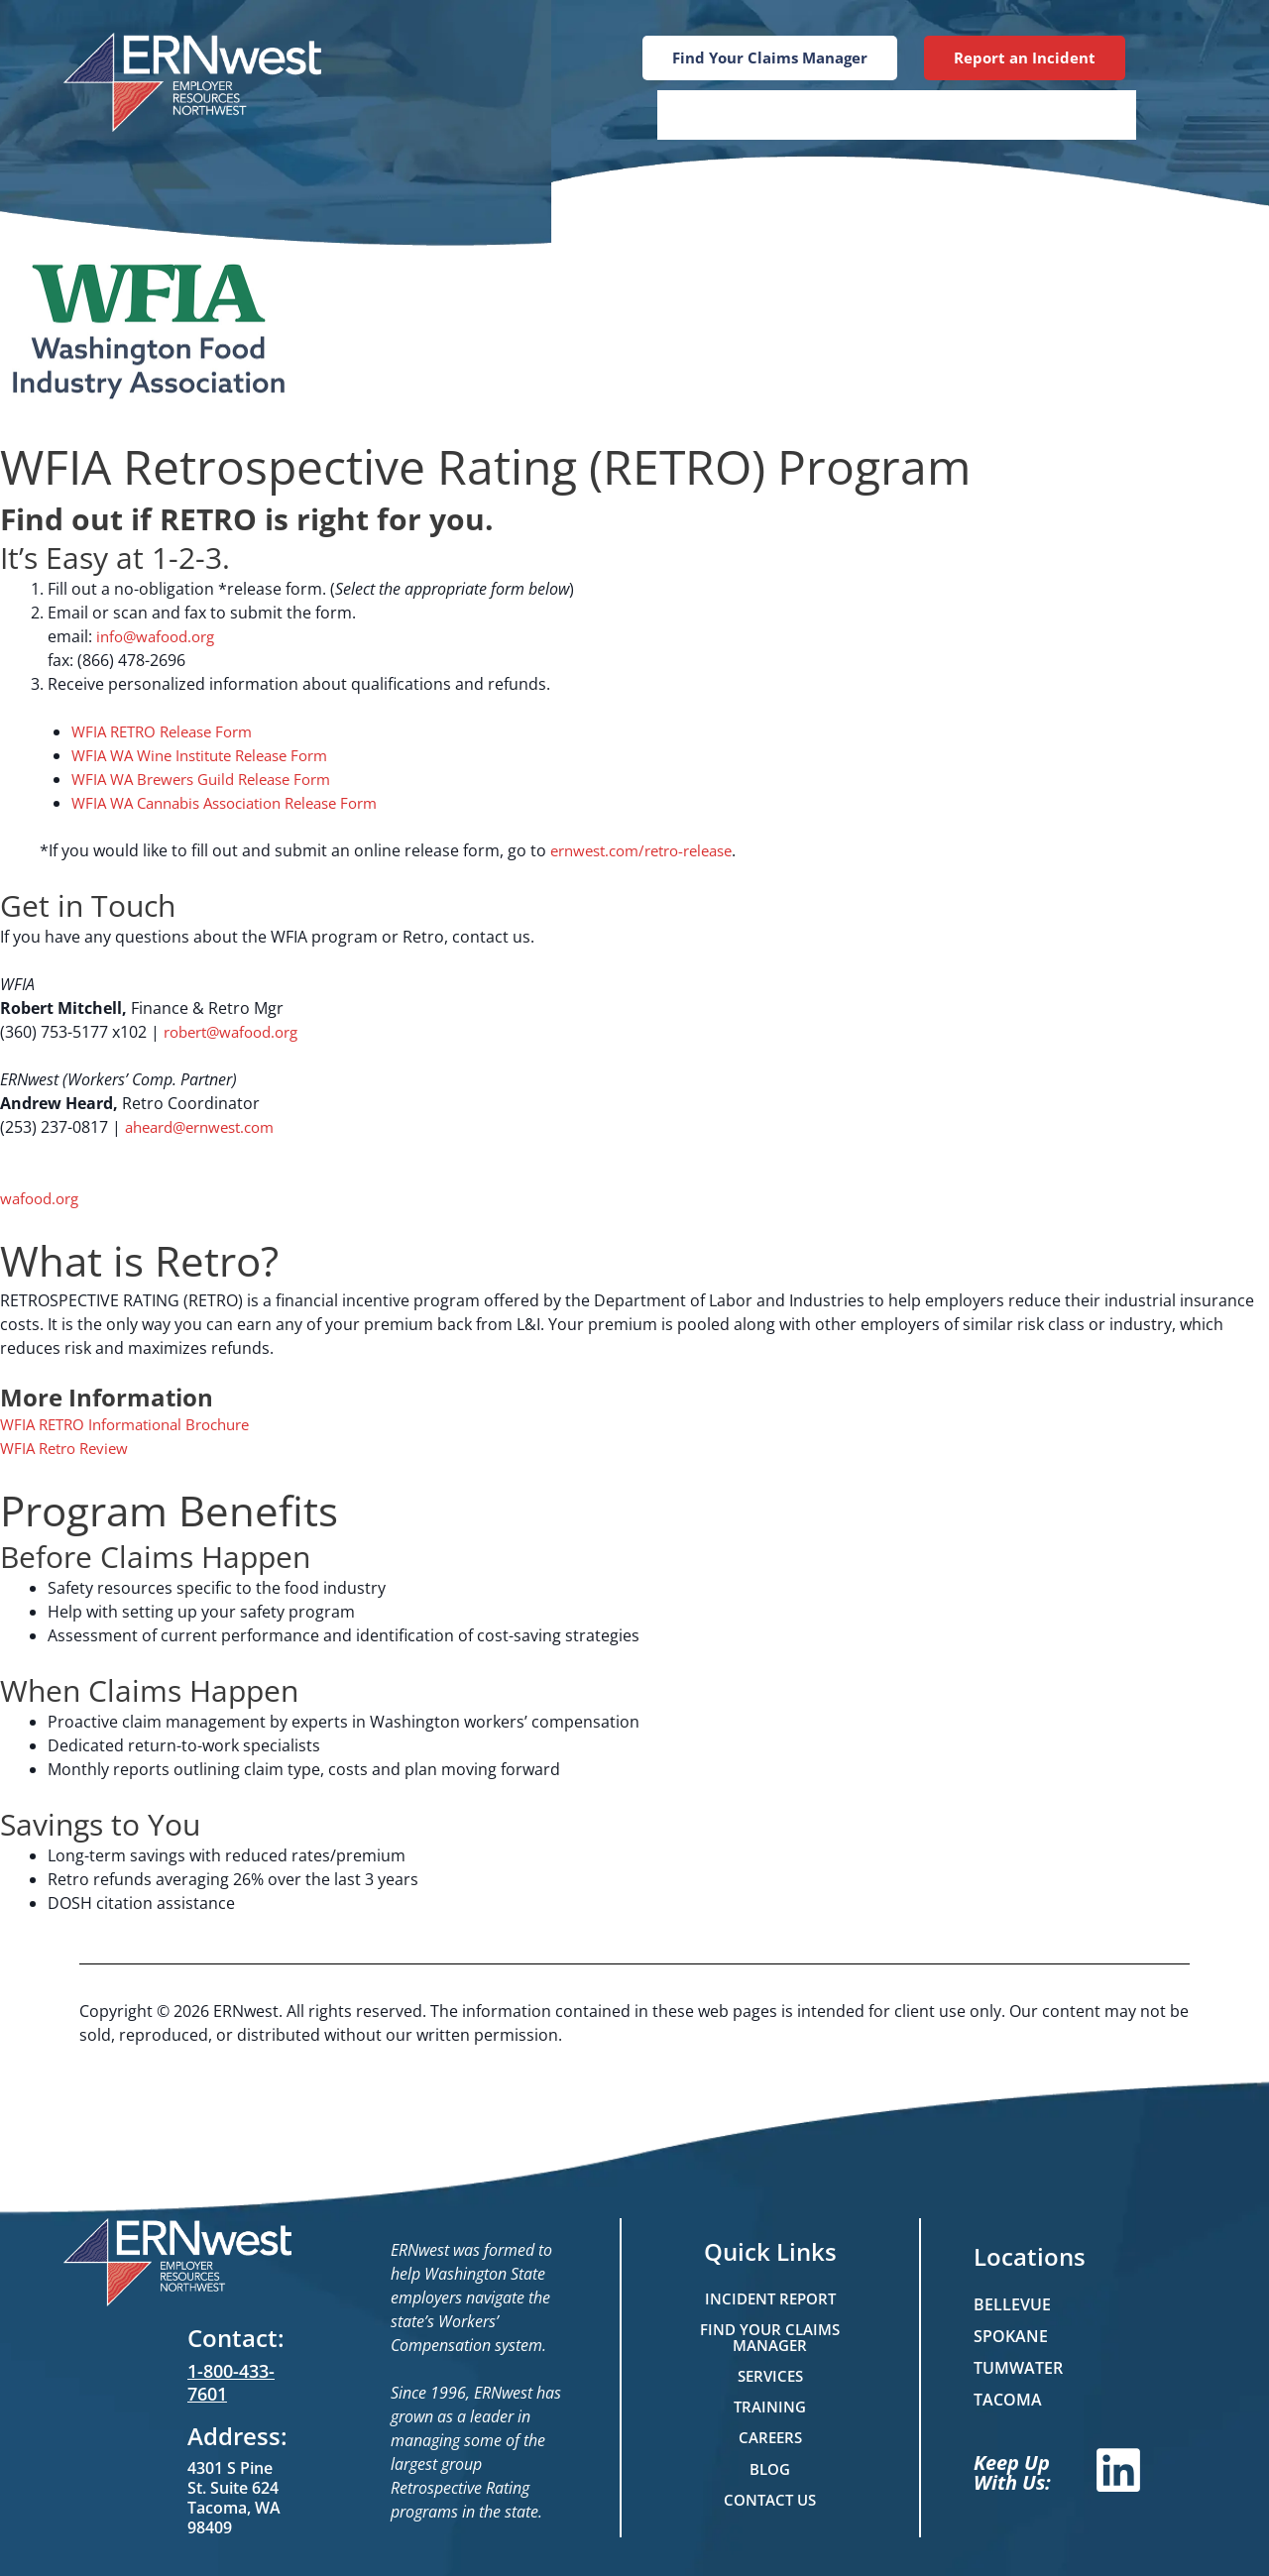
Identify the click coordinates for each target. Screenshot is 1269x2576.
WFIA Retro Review (69, 1448)
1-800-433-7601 (231, 2382)
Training (836, 114)
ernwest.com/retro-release (650, 850)
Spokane (1011, 2336)
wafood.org (42, 1198)
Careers (770, 2439)
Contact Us (1059, 114)
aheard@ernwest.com (207, 1127)
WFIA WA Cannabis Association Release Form (238, 803)
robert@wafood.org (237, 1032)
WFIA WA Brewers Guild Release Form (211, 779)
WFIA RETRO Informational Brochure (135, 1424)
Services (715, 114)
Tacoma (1008, 2399)
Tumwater (1018, 2368)
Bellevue (1012, 2304)
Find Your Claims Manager (770, 2336)
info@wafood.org (160, 636)
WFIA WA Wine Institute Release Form (210, 755)
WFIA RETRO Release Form (169, 731)
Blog (941, 114)
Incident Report (770, 2296)
